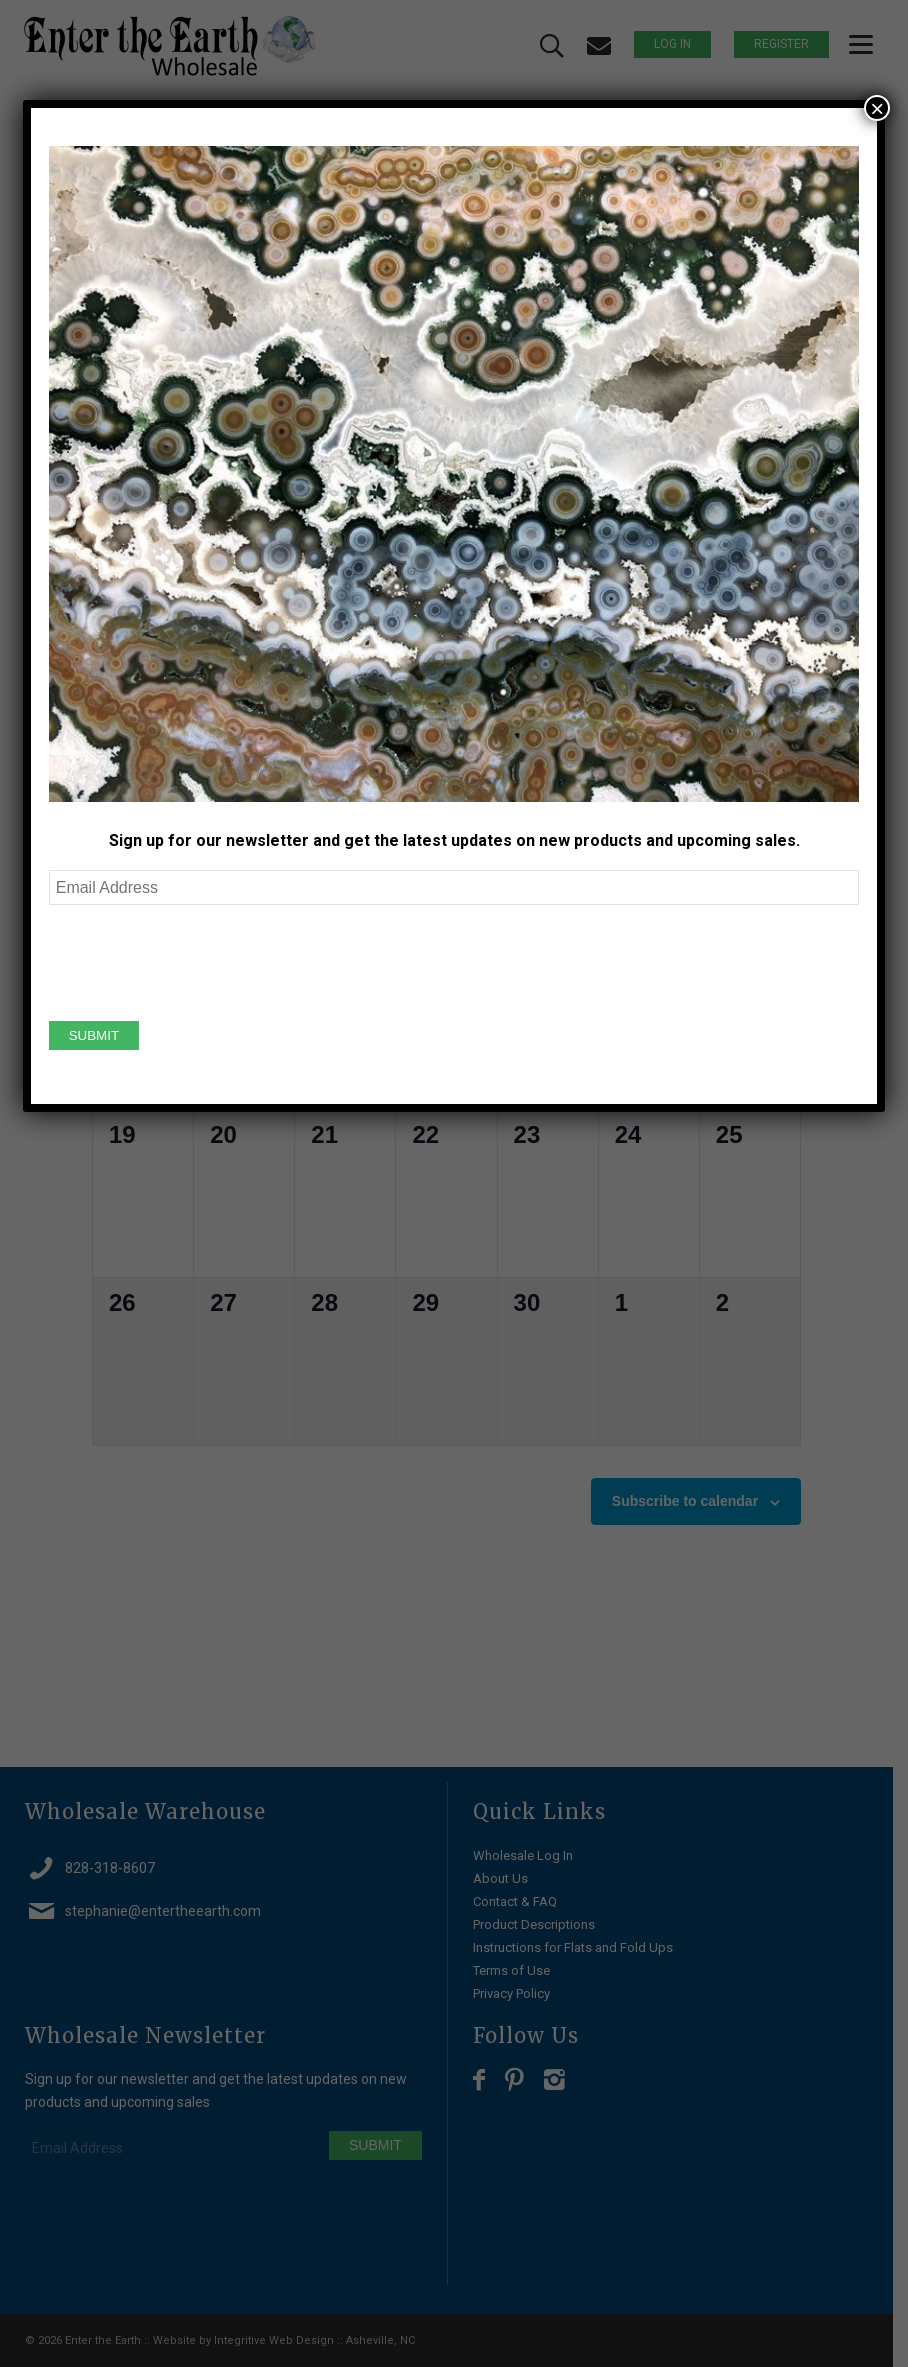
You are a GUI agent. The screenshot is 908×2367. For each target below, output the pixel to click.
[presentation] (201, 960)
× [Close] (877, 108)
